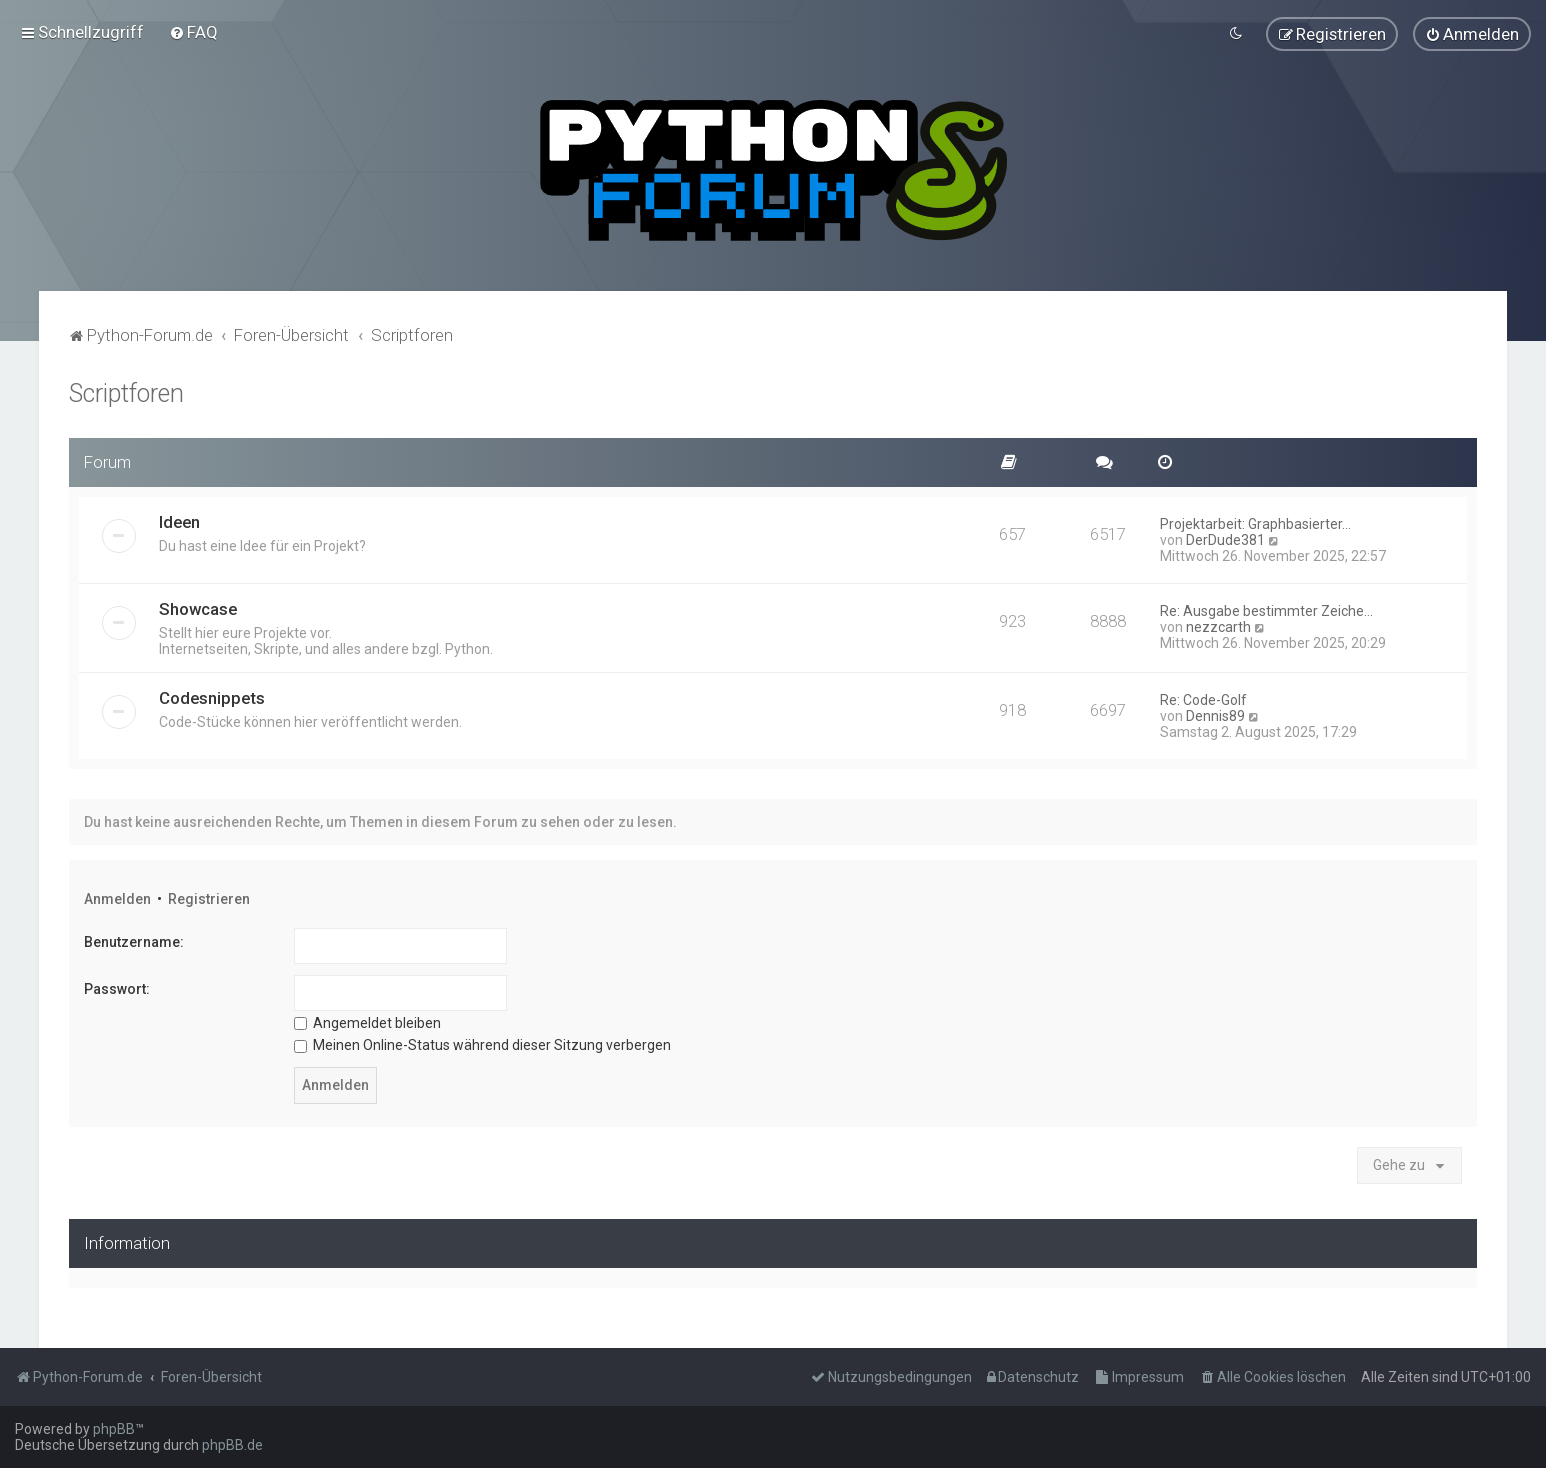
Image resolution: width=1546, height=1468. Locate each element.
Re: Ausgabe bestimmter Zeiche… (1266, 609)
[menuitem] (193, 32)
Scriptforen (126, 391)
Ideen (179, 520)
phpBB (114, 1429)
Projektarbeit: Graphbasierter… (1255, 522)
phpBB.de (232, 1445)
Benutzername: (134, 941)
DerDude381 (1225, 538)
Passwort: (117, 987)
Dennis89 (1215, 714)
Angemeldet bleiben (367, 1021)
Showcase (198, 607)
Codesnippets (212, 696)
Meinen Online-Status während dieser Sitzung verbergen (482, 1044)
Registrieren (209, 897)
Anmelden (117, 897)
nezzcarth (1218, 625)
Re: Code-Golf (1203, 698)
